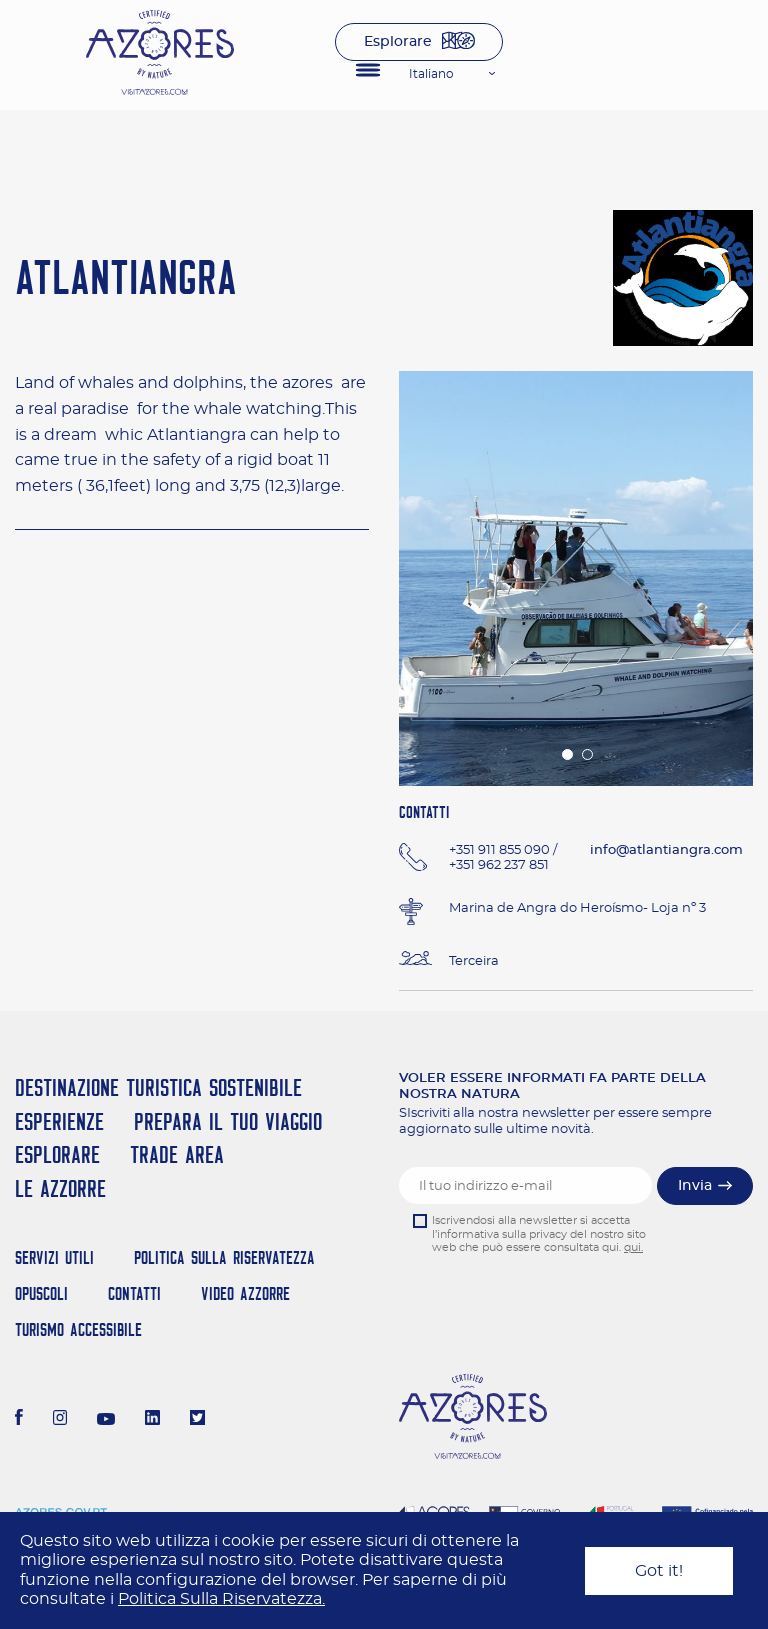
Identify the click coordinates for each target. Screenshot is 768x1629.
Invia (695, 1186)
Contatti (134, 1293)
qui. (633, 1247)
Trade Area (177, 1154)
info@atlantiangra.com (666, 850)
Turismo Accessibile (78, 1329)
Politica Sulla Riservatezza (224, 1257)
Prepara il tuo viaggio (228, 1121)
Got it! (659, 1571)
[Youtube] (106, 1420)
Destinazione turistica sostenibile (158, 1087)
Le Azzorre (60, 1188)
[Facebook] (19, 1420)
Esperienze (59, 1121)
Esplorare (398, 42)
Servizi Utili (54, 1257)
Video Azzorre (245, 1293)
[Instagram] (60, 1420)
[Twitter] (197, 1420)
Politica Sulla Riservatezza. (221, 1599)
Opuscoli (41, 1293)
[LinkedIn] (152, 1420)
